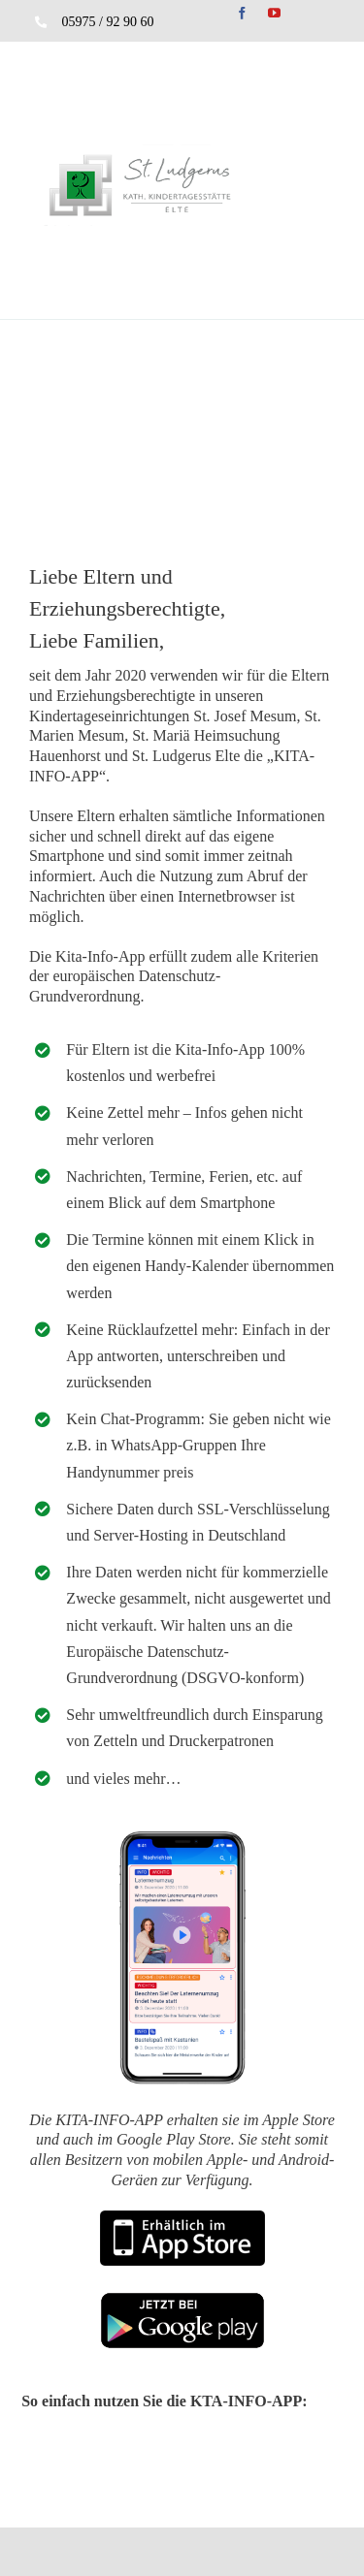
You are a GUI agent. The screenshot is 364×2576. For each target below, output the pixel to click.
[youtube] (274, 13)
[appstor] (182, 2218)
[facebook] (242, 13)
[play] (182, 2299)
